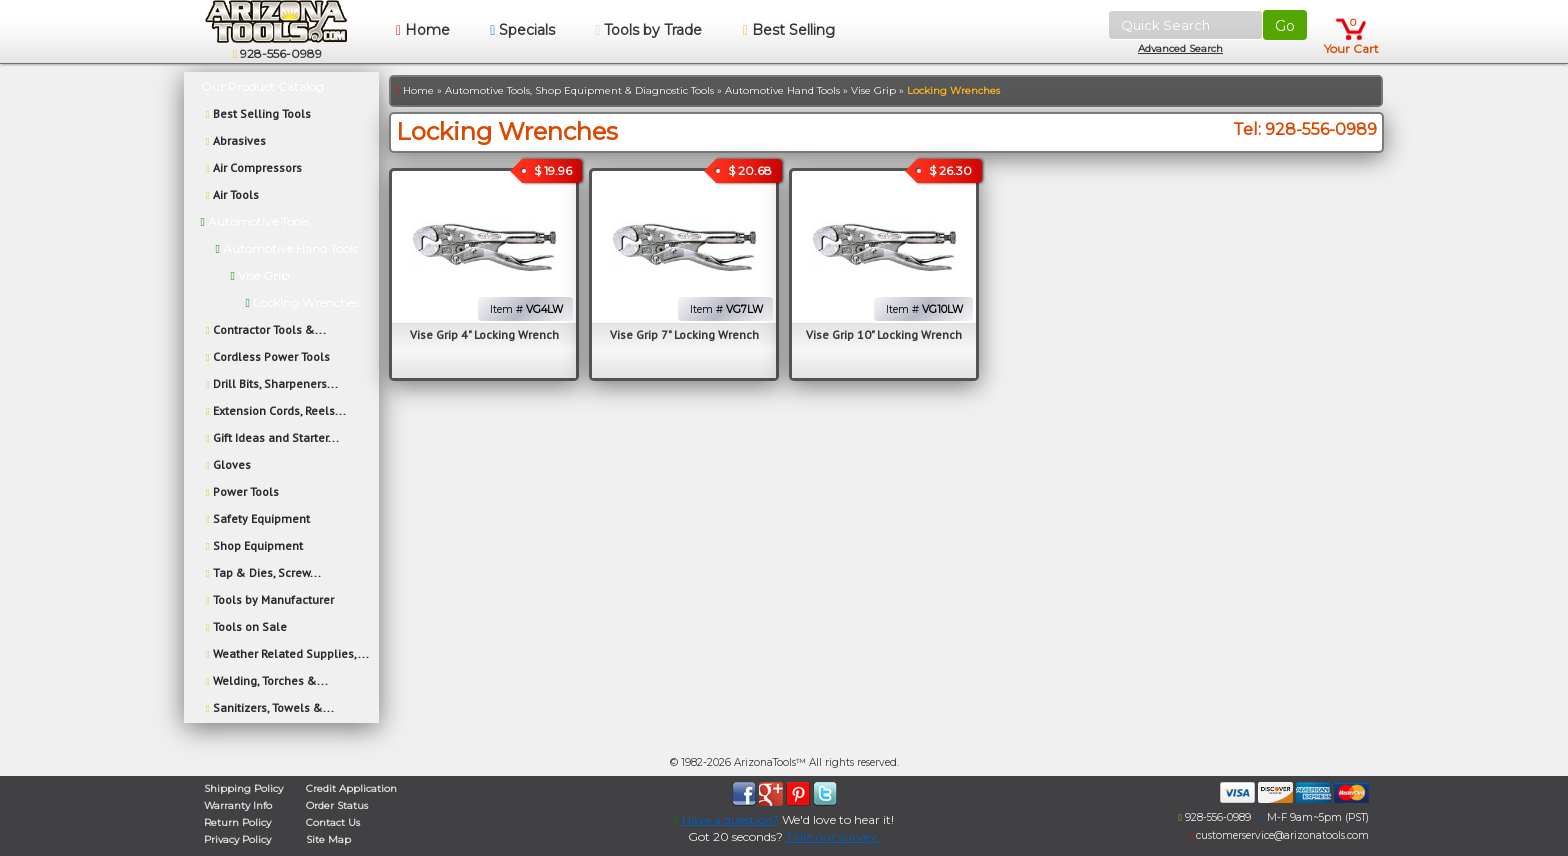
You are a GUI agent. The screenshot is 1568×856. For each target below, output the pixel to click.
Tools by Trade (648, 30)
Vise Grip (873, 90)
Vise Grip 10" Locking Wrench (884, 334)
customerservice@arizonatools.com (1276, 835)
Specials (522, 30)
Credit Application (351, 788)
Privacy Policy (237, 839)
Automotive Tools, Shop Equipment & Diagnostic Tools (579, 90)
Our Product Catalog (259, 86)
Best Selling (788, 30)
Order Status (337, 805)
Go (1285, 26)
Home (423, 30)
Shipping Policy (243, 788)
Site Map (328, 839)
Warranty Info (238, 805)
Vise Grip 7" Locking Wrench (684, 334)
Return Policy (237, 822)
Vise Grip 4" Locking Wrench (484, 334)
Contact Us (333, 822)
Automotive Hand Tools (782, 90)
